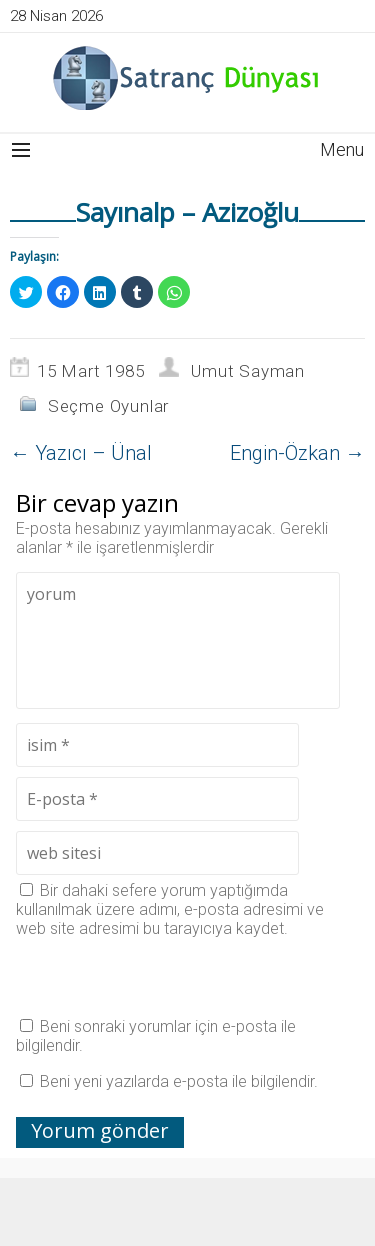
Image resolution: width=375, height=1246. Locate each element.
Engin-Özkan (297, 453)
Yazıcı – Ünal (81, 453)
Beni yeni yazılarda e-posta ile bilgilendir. (179, 1081)
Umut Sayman (248, 371)
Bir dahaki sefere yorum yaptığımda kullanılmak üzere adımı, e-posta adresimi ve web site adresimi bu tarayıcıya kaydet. (170, 909)
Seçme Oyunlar (108, 406)
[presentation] (168, 977)
